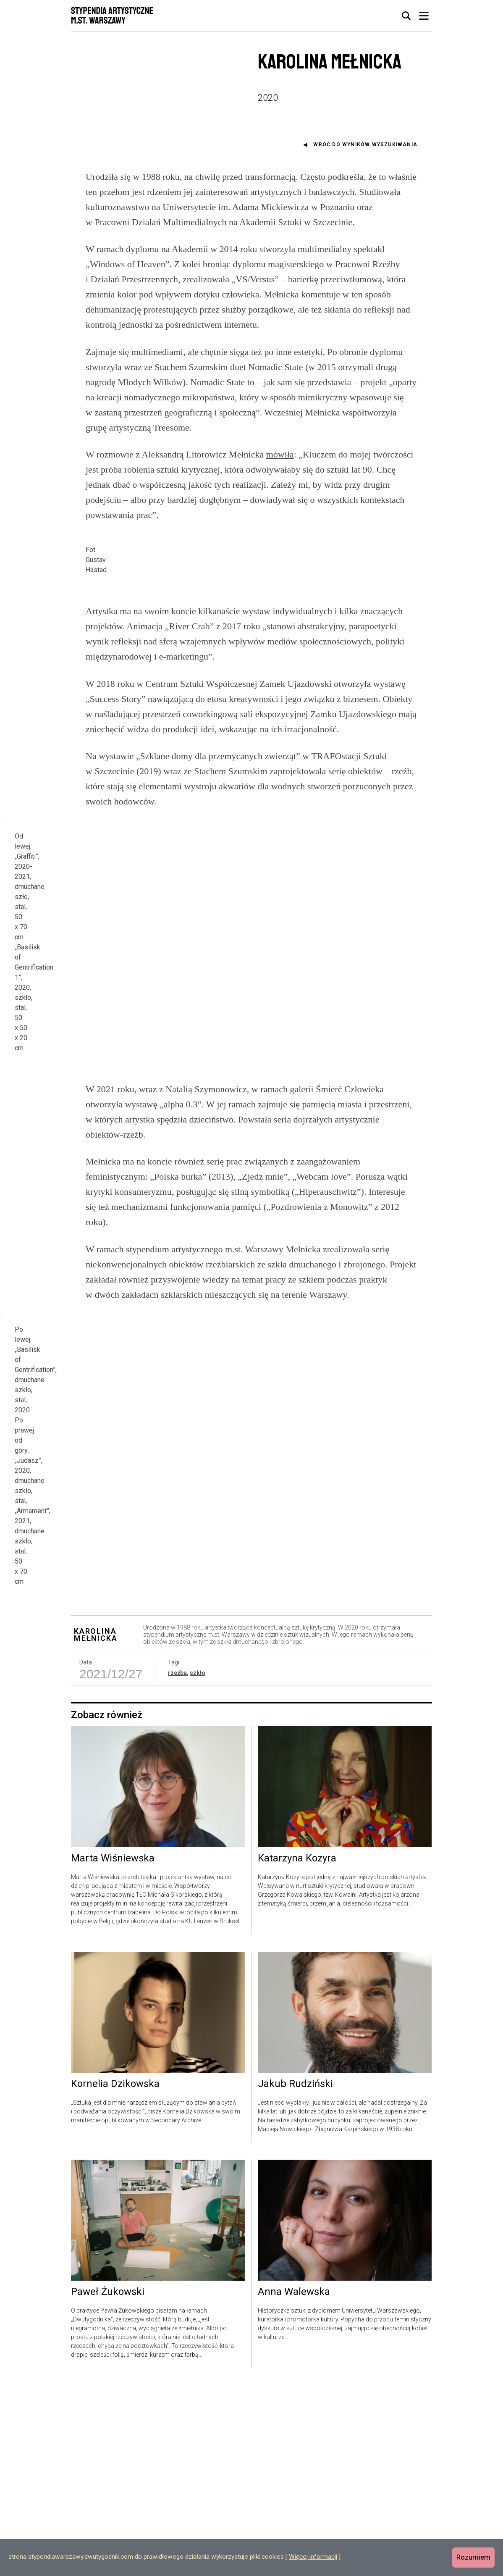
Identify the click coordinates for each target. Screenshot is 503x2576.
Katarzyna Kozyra (297, 2049)
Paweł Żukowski (107, 2482)
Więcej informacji (313, 2556)
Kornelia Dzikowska (115, 2274)
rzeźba (177, 1863)
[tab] (406, 16)
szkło (197, 1863)
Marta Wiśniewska (113, 2049)
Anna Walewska (294, 2482)
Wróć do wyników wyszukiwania (365, 144)
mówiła (280, 454)
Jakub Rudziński (295, 2274)
